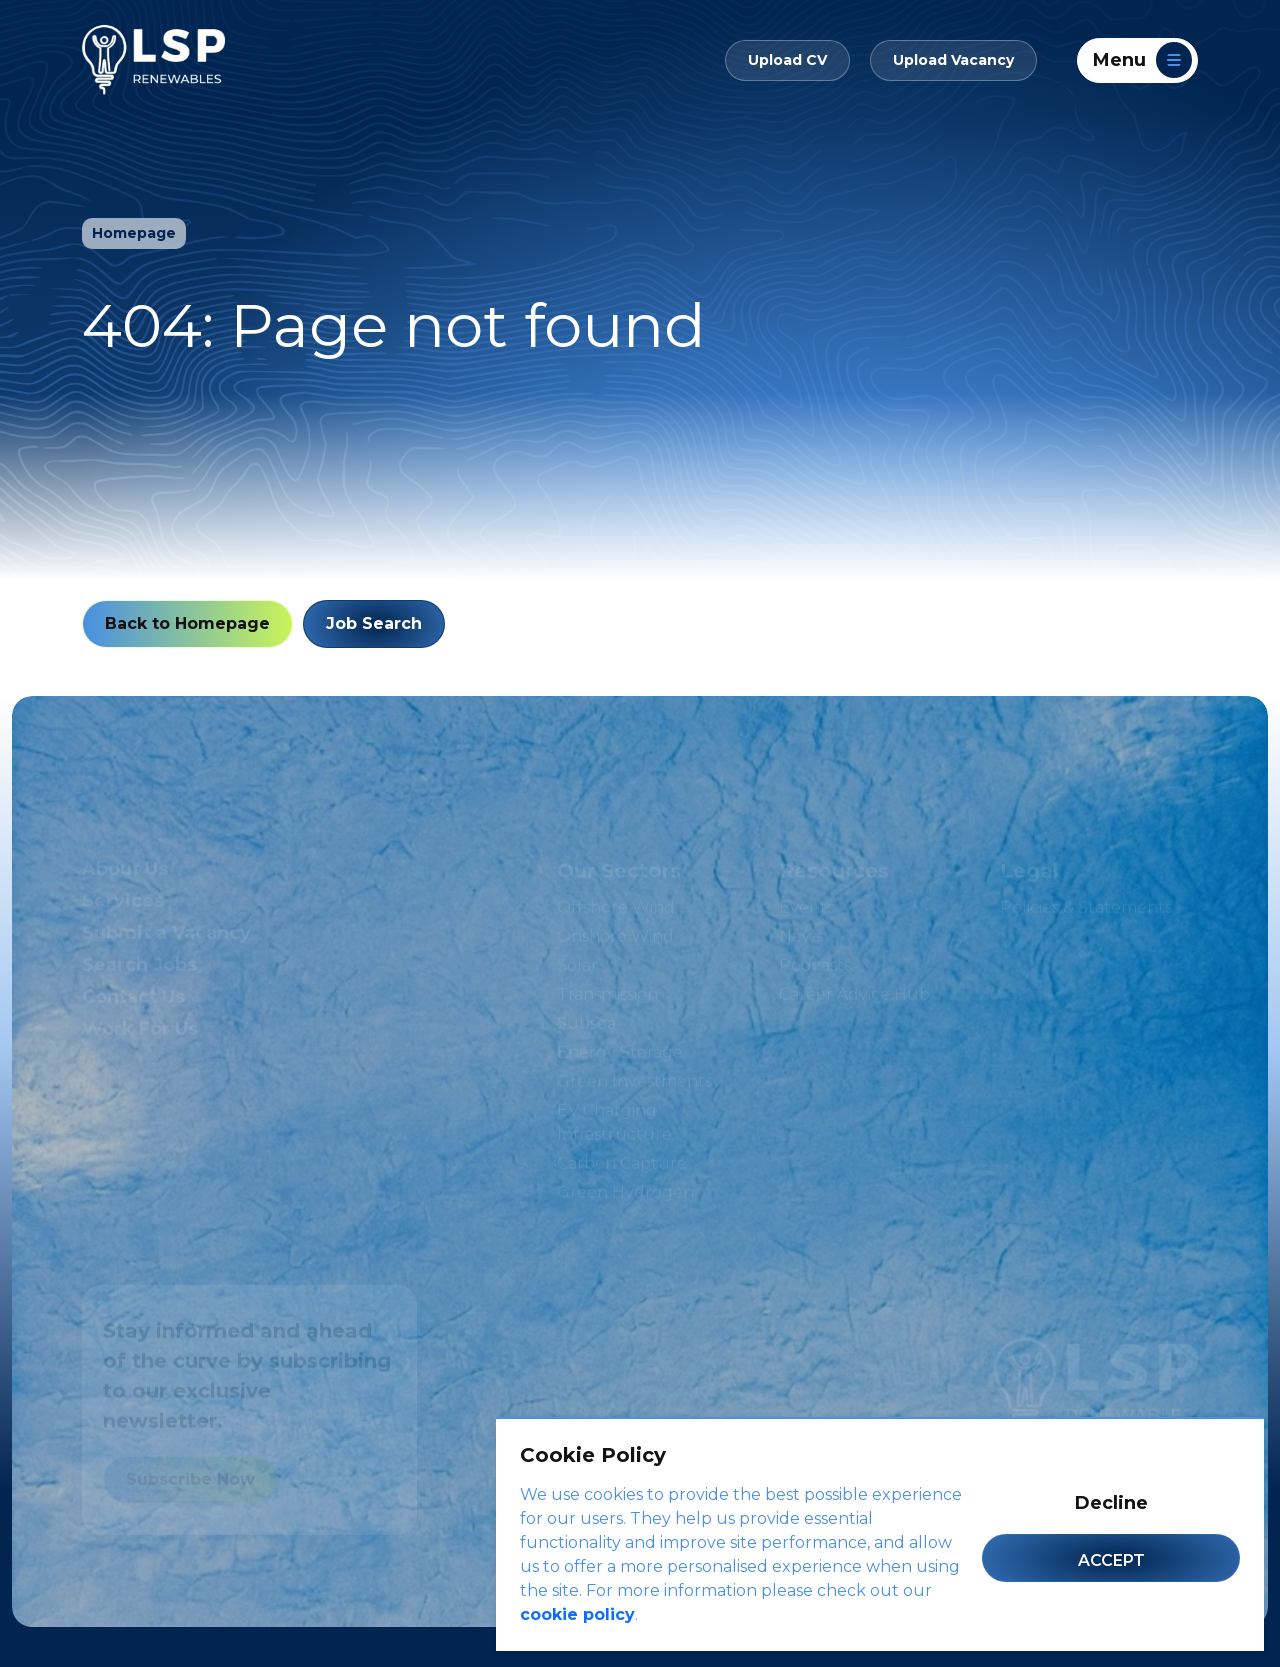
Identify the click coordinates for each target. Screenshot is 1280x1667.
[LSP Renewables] (153, 56)
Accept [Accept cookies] (1111, 1560)
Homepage (134, 233)
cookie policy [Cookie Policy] (577, 1614)
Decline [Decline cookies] (1111, 1503)
